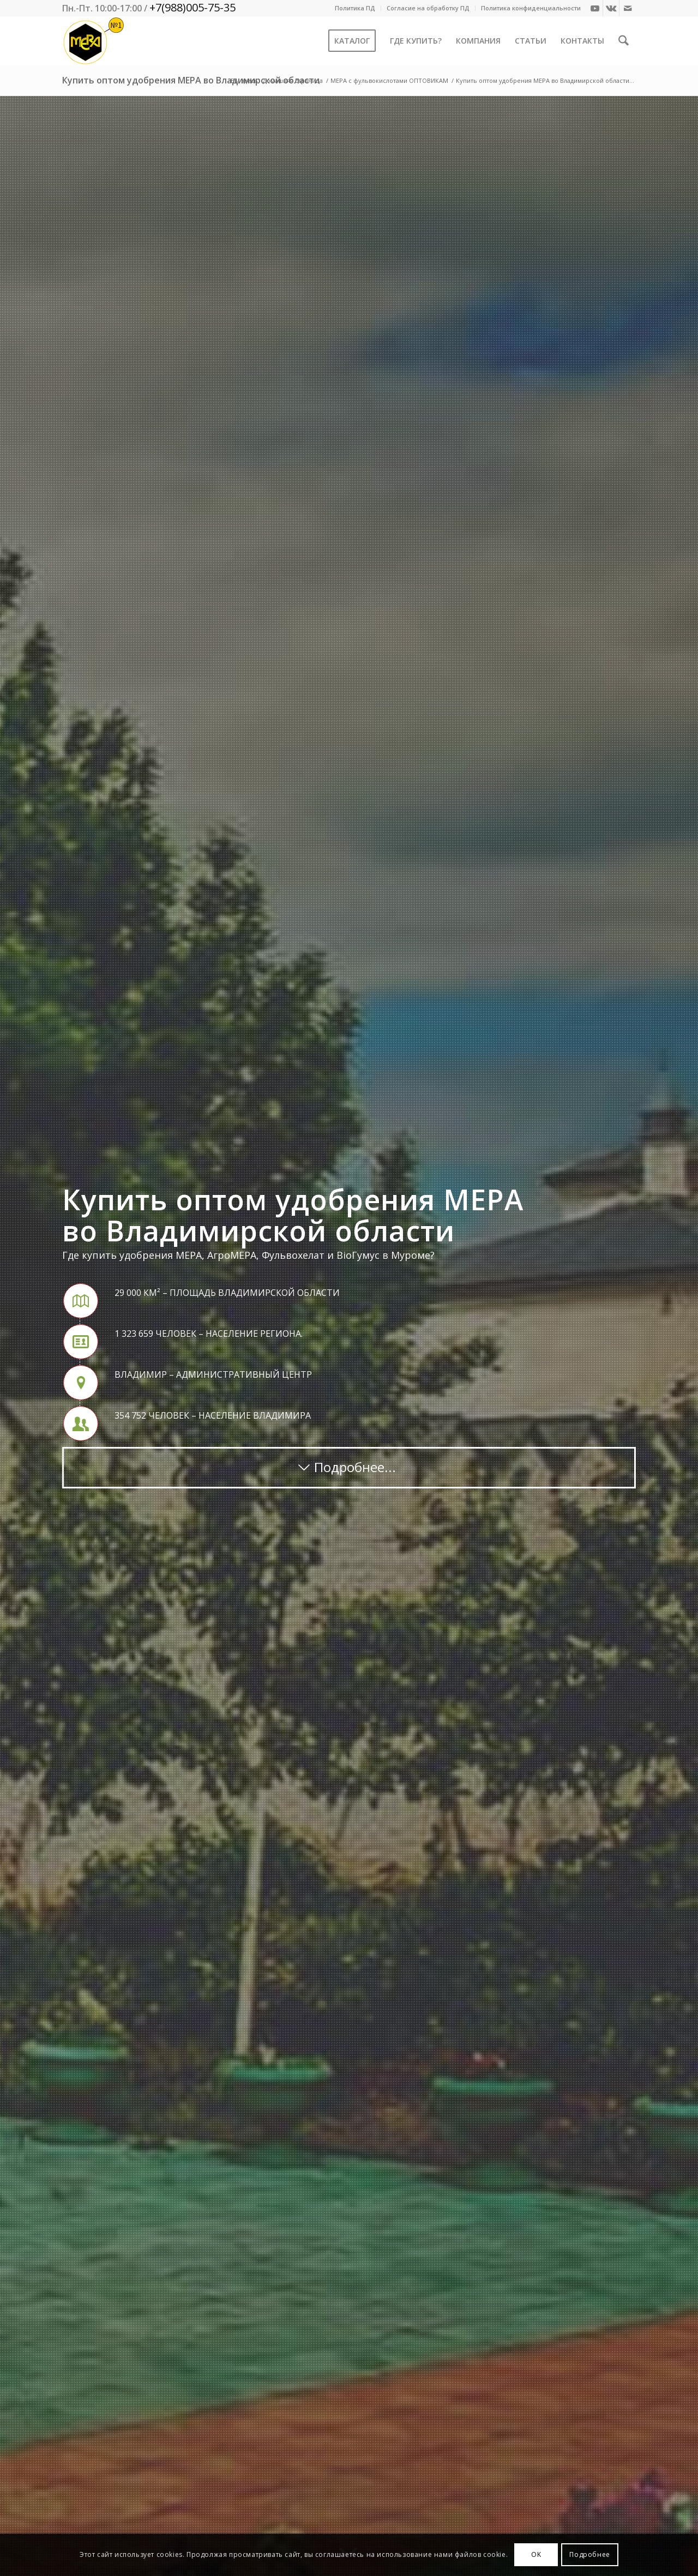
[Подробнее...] (349, 1467)
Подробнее (589, 2554)
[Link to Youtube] (595, 8)
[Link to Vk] (611, 8)
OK (536, 2554)
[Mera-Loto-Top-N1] (93, 40)
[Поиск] (623, 40)
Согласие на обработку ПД (428, 8)
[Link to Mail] (627, 8)
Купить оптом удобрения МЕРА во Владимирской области (191, 80)
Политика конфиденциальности (531, 8)
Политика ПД (355, 8)
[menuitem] (355, 8)
